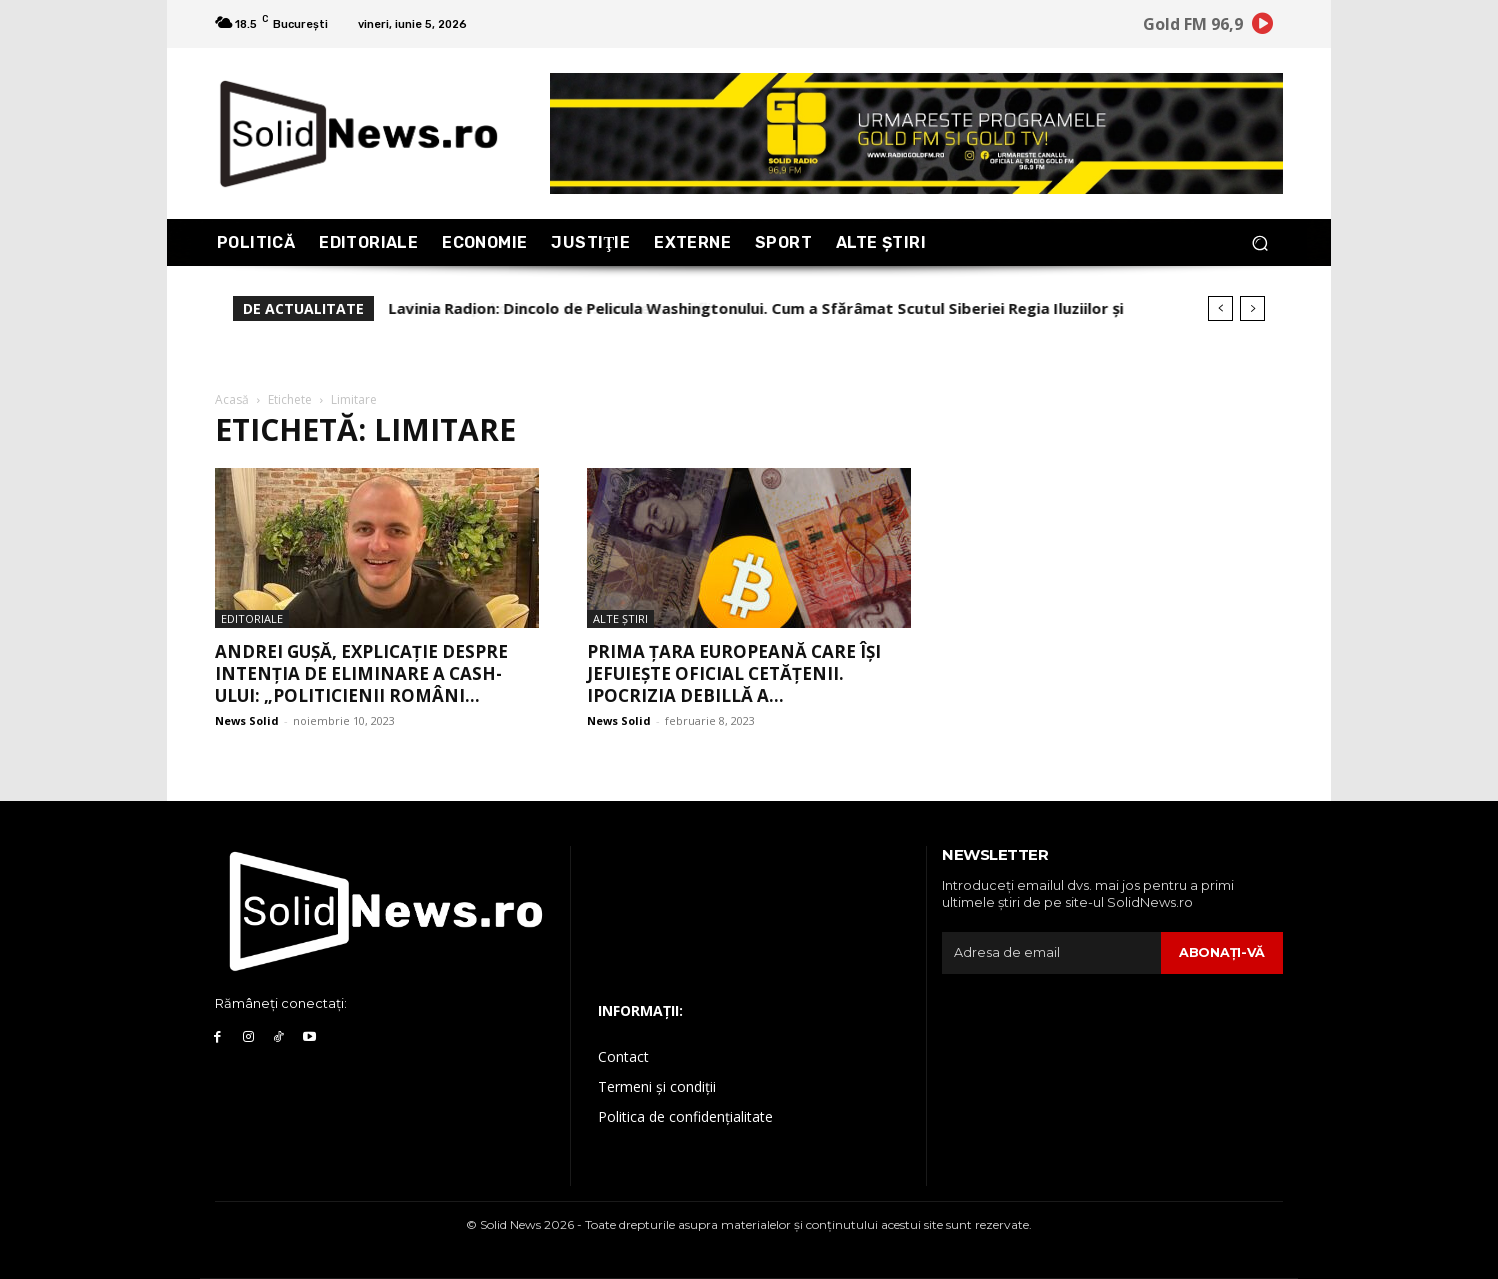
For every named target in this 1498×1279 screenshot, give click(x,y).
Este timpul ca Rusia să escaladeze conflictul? (559, 308)
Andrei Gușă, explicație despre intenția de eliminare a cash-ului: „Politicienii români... (361, 673)
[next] (1252, 308)
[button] (1259, 242)
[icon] (1263, 26)
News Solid (247, 720)
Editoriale (252, 618)
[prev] (1220, 308)
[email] (1051, 953)
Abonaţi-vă (1221, 952)
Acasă (232, 399)
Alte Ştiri (620, 618)
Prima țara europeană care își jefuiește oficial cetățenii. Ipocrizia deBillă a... (734, 673)
